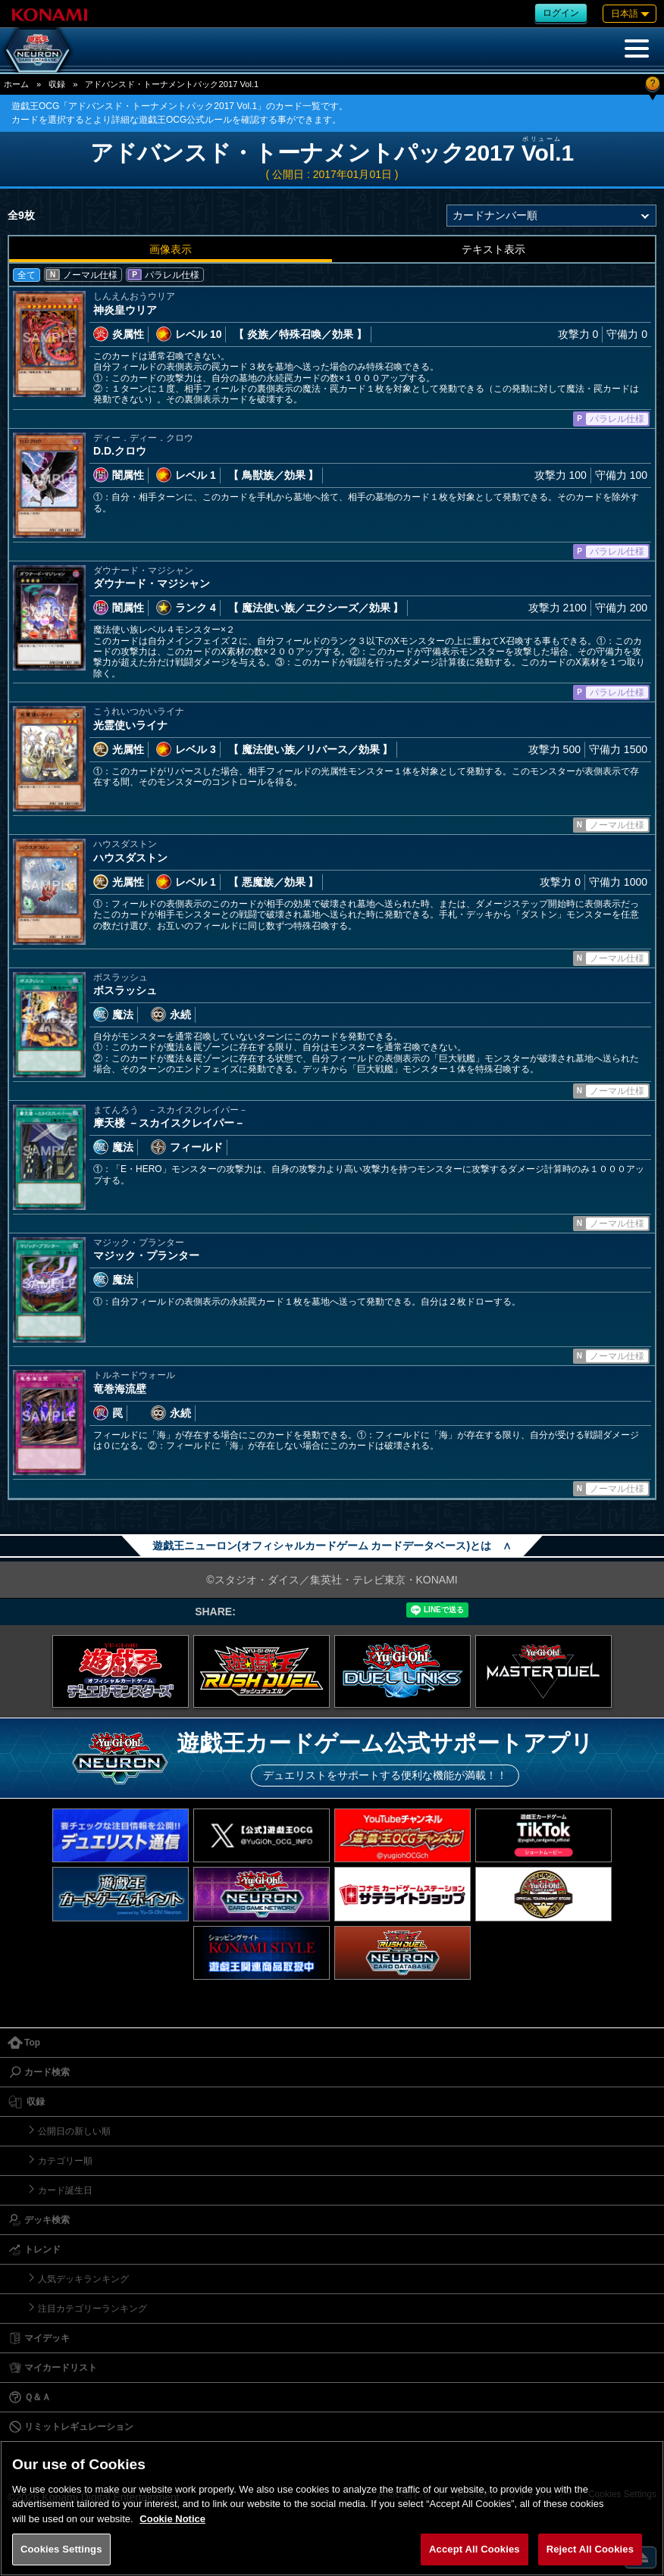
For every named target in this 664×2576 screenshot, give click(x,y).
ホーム (16, 84)
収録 (57, 84)
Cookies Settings (61, 2549)
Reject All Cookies (590, 2549)
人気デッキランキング (83, 2279)
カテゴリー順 (65, 2161)
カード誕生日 (65, 2190)
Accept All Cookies (474, 2549)
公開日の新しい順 (74, 2131)
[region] (332, 2508)
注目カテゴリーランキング (92, 2308)
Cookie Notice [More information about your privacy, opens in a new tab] (172, 2518)
